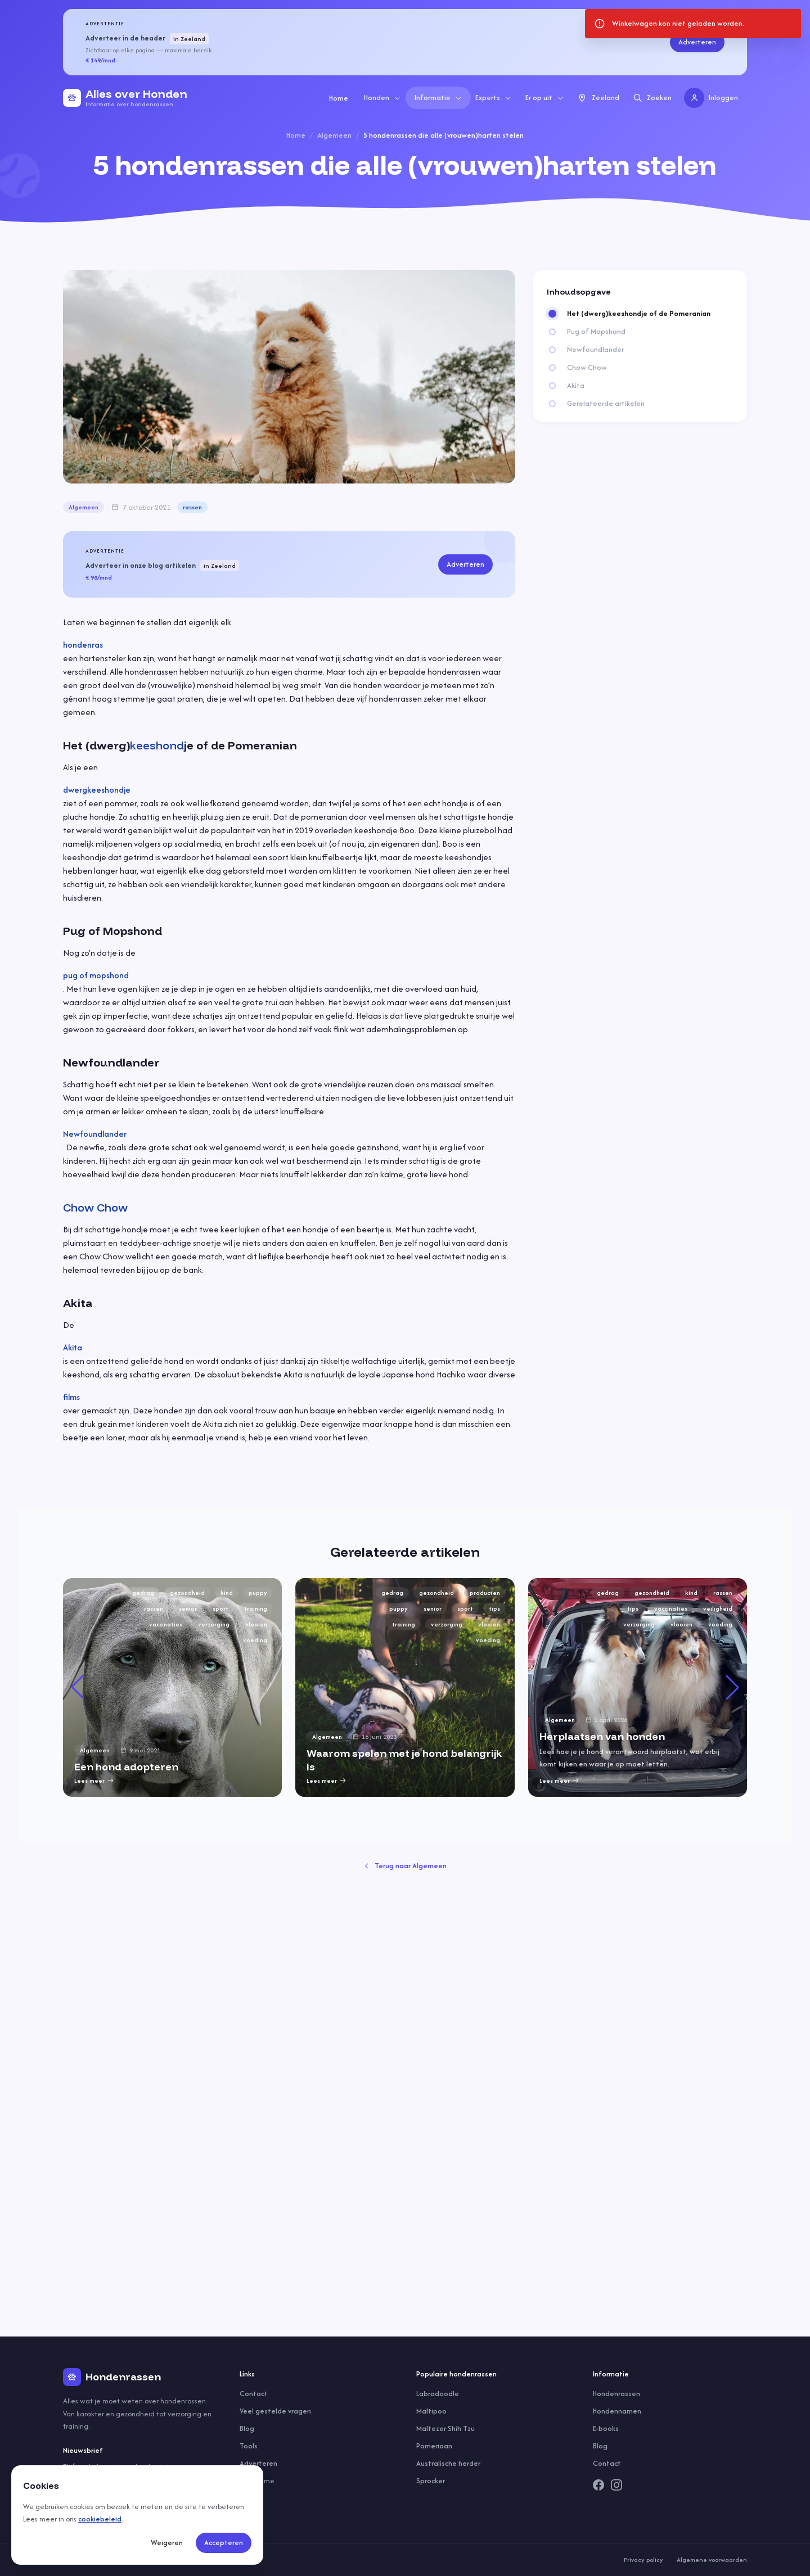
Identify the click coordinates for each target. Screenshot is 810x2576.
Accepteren (223, 2542)
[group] (172, 1687)
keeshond (157, 745)
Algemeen (334, 135)
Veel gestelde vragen (275, 2411)
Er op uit (544, 97)
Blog (247, 2428)
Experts (493, 97)
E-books (606, 2428)
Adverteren (697, 42)
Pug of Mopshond (596, 331)
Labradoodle (437, 2393)
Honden (382, 97)
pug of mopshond (96, 975)
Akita (72, 1347)
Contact (254, 2393)
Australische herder (448, 2463)
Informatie (438, 97)
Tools (249, 2446)
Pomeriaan (434, 2446)
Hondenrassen (616, 2393)
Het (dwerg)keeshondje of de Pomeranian (638, 313)
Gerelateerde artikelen (606, 403)
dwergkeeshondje (96, 790)
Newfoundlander (95, 1134)
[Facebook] (598, 2485)
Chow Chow (95, 1207)
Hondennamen (617, 2411)
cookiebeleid (100, 2519)
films (71, 1397)
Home (338, 98)
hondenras (83, 644)
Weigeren (167, 2542)
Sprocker (430, 2480)
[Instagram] (616, 2485)
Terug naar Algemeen (405, 1865)
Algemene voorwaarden (712, 2559)
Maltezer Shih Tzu (445, 2428)
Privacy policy (643, 2559)
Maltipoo (431, 2411)
